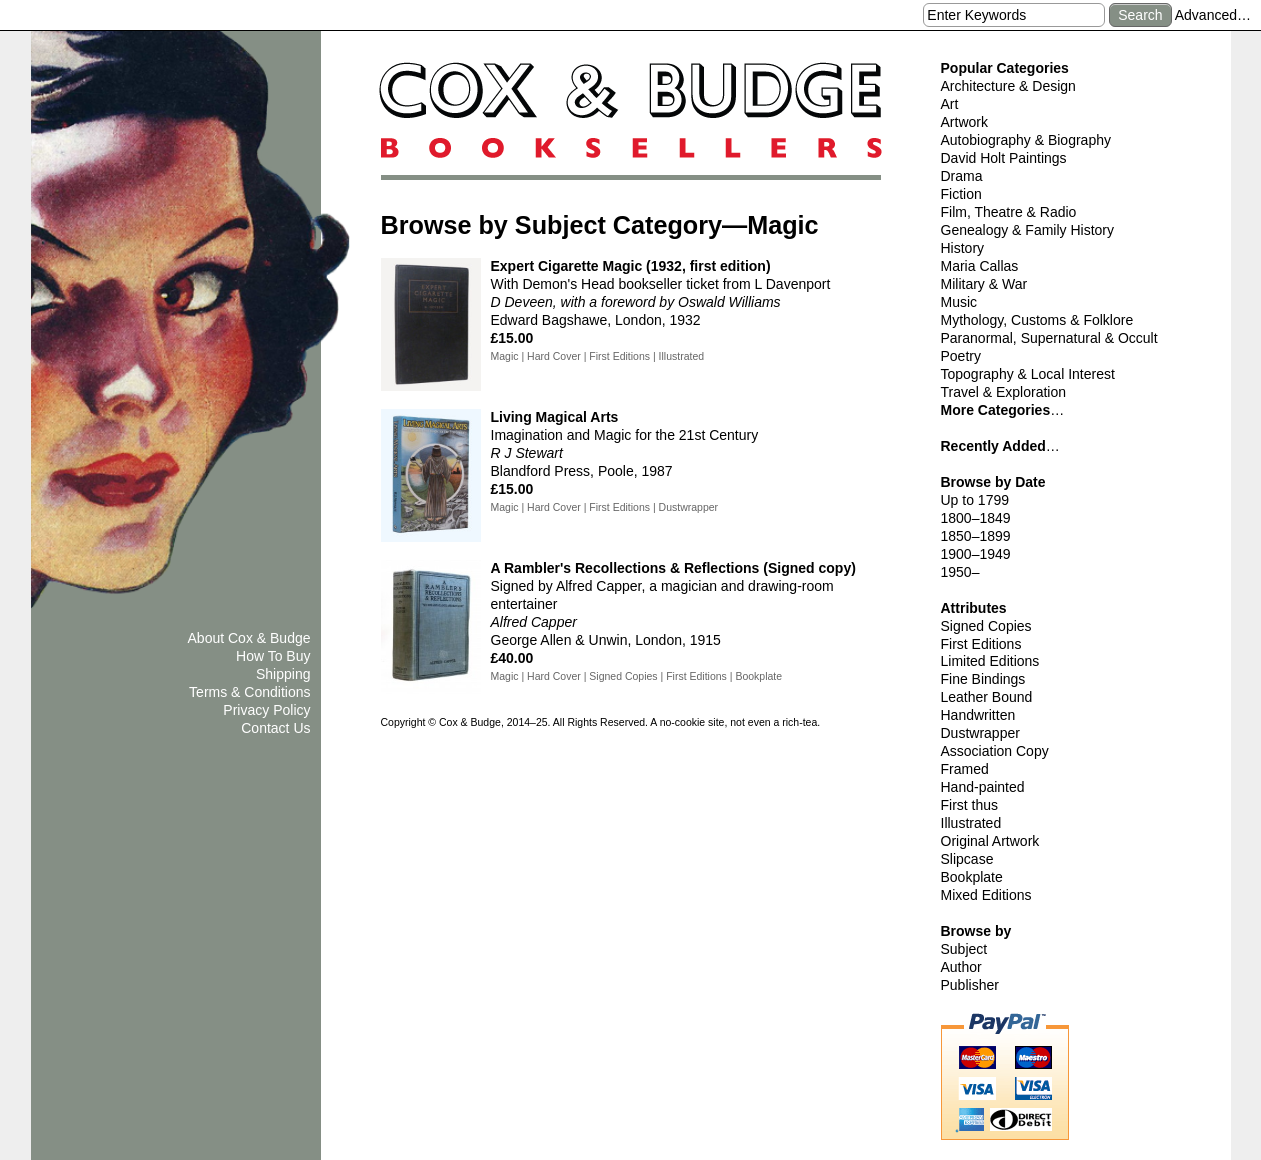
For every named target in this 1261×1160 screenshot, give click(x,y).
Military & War (984, 284)
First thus (970, 805)
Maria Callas (980, 266)
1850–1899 (976, 536)
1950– (960, 572)
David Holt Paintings (1004, 158)
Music (959, 302)
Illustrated (971, 823)
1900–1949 (976, 554)
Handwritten (978, 715)
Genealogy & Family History (1028, 230)
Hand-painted (983, 787)
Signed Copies (986, 626)
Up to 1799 (975, 500)
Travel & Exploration (1004, 392)
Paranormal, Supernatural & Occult (1049, 338)
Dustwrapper (980, 733)
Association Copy (995, 751)
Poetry (961, 356)
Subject (964, 949)
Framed (965, 769)
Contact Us (275, 728)
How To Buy (273, 656)
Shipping (283, 674)
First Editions (981, 644)
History (963, 248)
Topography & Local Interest (1028, 374)
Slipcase (967, 859)
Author (961, 967)
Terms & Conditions (249, 692)
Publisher (970, 985)
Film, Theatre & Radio (1009, 212)
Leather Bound (987, 697)
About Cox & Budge (249, 638)
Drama (962, 176)
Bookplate (972, 877)
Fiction (961, 194)
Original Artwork (990, 841)
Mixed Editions (986, 895)
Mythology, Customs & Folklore (1037, 320)
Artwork (964, 122)
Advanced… (1213, 15)
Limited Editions (990, 661)
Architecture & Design (1008, 86)
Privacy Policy (266, 710)
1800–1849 (976, 518)
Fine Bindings (983, 679)
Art (950, 104)
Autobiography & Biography (1026, 140)
